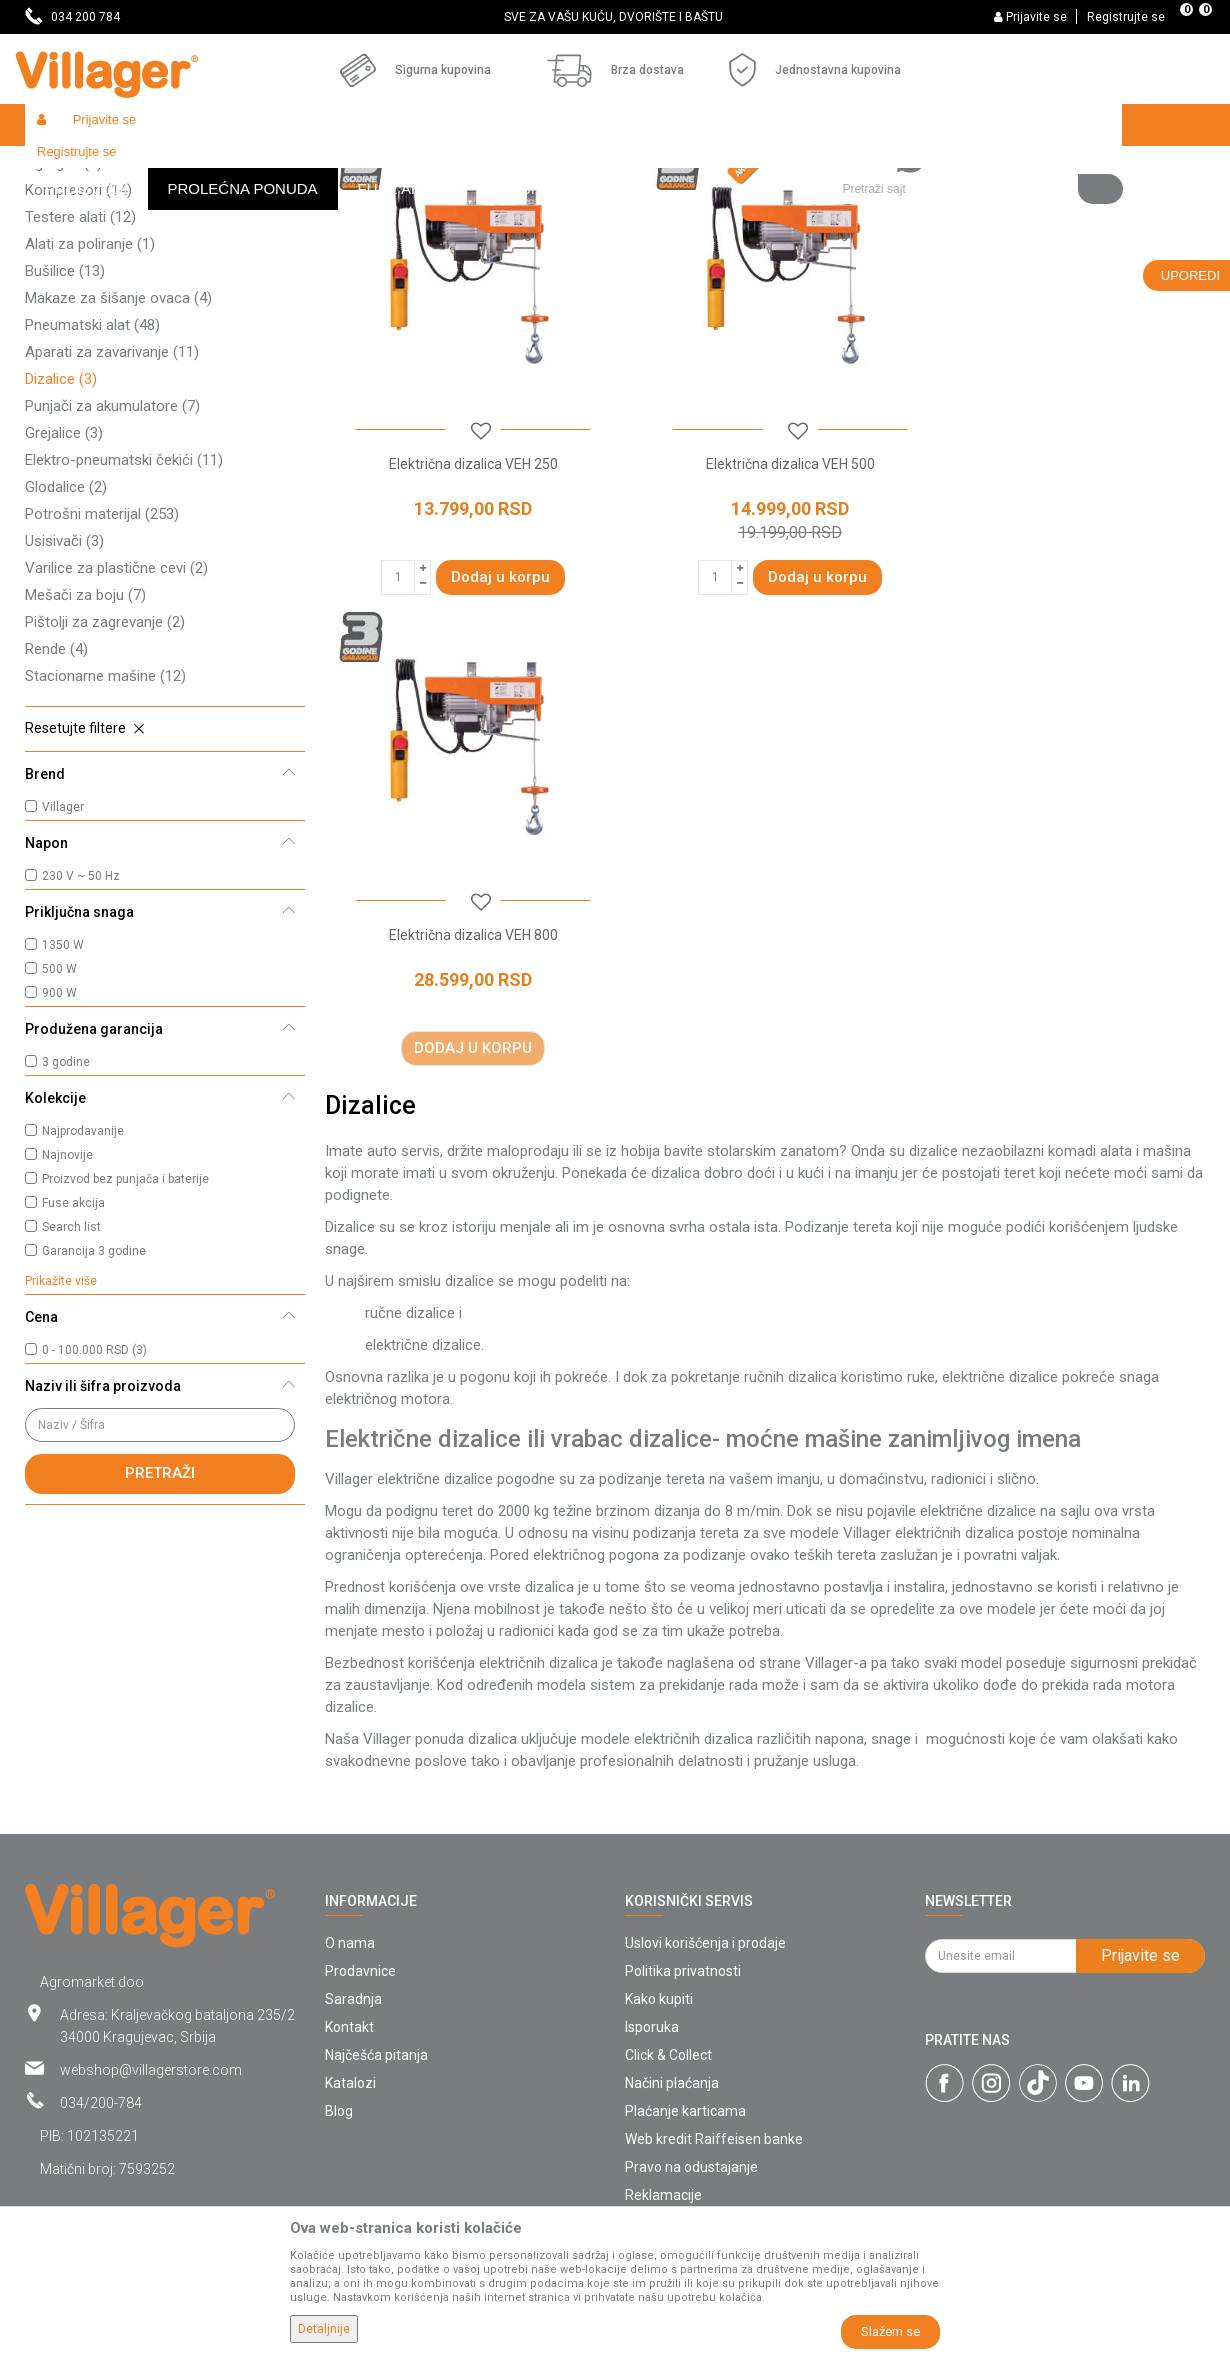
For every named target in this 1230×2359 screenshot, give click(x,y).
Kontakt (349, 1901)
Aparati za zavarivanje (112, 498)
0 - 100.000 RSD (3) (94, 1496)
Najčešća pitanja (376, 1929)
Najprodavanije (83, 1277)
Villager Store (63, 167)
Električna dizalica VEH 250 (464, 593)
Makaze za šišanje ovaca (118, 444)
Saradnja (353, 1873)
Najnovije (67, 1301)
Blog (339, 1985)
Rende (56, 795)
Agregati (63, 309)
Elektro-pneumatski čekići (124, 606)
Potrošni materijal (102, 660)
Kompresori (78, 336)
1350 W (63, 1091)
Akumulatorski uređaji (107, 282)
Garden (207, 167)
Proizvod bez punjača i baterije (125, 1325)
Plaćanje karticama (685, 1985)
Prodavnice (360, 1845)
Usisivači (64, 687)
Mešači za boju (85, 741)
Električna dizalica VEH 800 (1064, 593)
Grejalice (64, 579)
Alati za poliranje (90, 390)
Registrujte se (1126, 17)
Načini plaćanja (672, 1957)
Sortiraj (745, 206)
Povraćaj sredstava (685, 2097)
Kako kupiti (659, 1873)
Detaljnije (324, 2329)
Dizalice (61, 525)
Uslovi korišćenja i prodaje (705, 1817)
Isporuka (652, 1901)
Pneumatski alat (92, 471)
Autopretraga (651, 206)
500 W (59, 1115)
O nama (350, 1817)
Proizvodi (144, 167)
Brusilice (67, 255)
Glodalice (66, 633)
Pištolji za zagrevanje (105, 768)
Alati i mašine (281, 167)
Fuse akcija (73, 1349)
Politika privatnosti (683, 1845)
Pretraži (160, 1619)
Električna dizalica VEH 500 (764, 593)
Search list (71, 1373)
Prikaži (939, 206)
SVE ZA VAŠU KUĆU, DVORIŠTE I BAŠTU (613, 17)
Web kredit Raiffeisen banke (714, 2013)
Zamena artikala (677, 2125)
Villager (63, 953)
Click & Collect (668, 1929)
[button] (974, 125)
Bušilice (65, 417)
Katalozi (350, 1957)
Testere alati (80, 363)
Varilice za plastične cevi (116, 714)
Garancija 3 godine (94, 1397)
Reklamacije (663, 2069)
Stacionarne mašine (105, 822)
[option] (615, 17)
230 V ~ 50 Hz (81, 1022)
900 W (59, 1139)
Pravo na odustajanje (691, 2041)
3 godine (66, 1208)
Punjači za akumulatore (112, 552)
